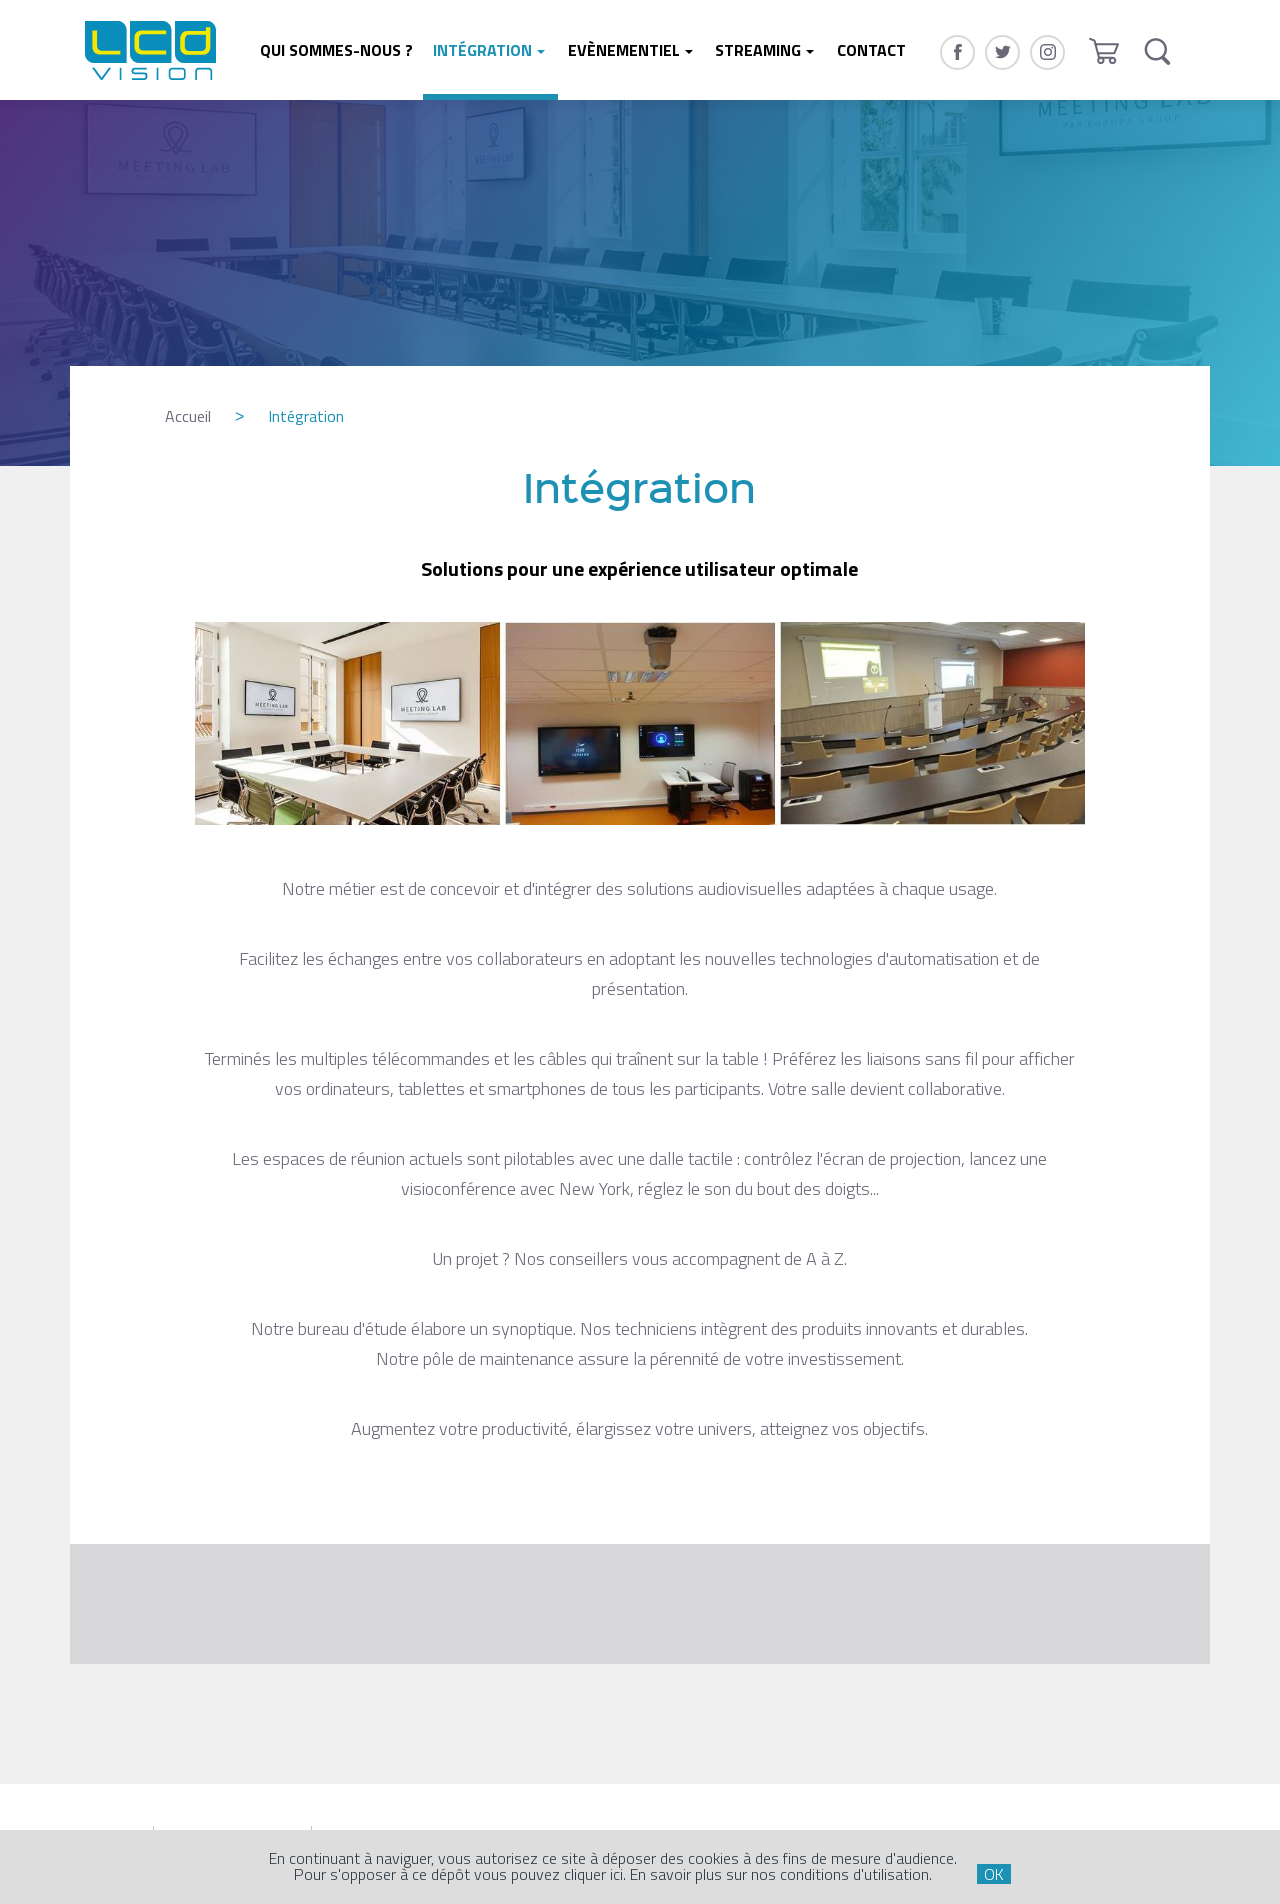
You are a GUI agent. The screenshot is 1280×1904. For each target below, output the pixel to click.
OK (994, 1874)
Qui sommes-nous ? (336, 50)
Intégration (482, 50)
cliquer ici (593, 1874)
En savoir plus (676, 1874)
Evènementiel (624, 50)
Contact (871, 50)
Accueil (188, 416)
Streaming (758, 50)
